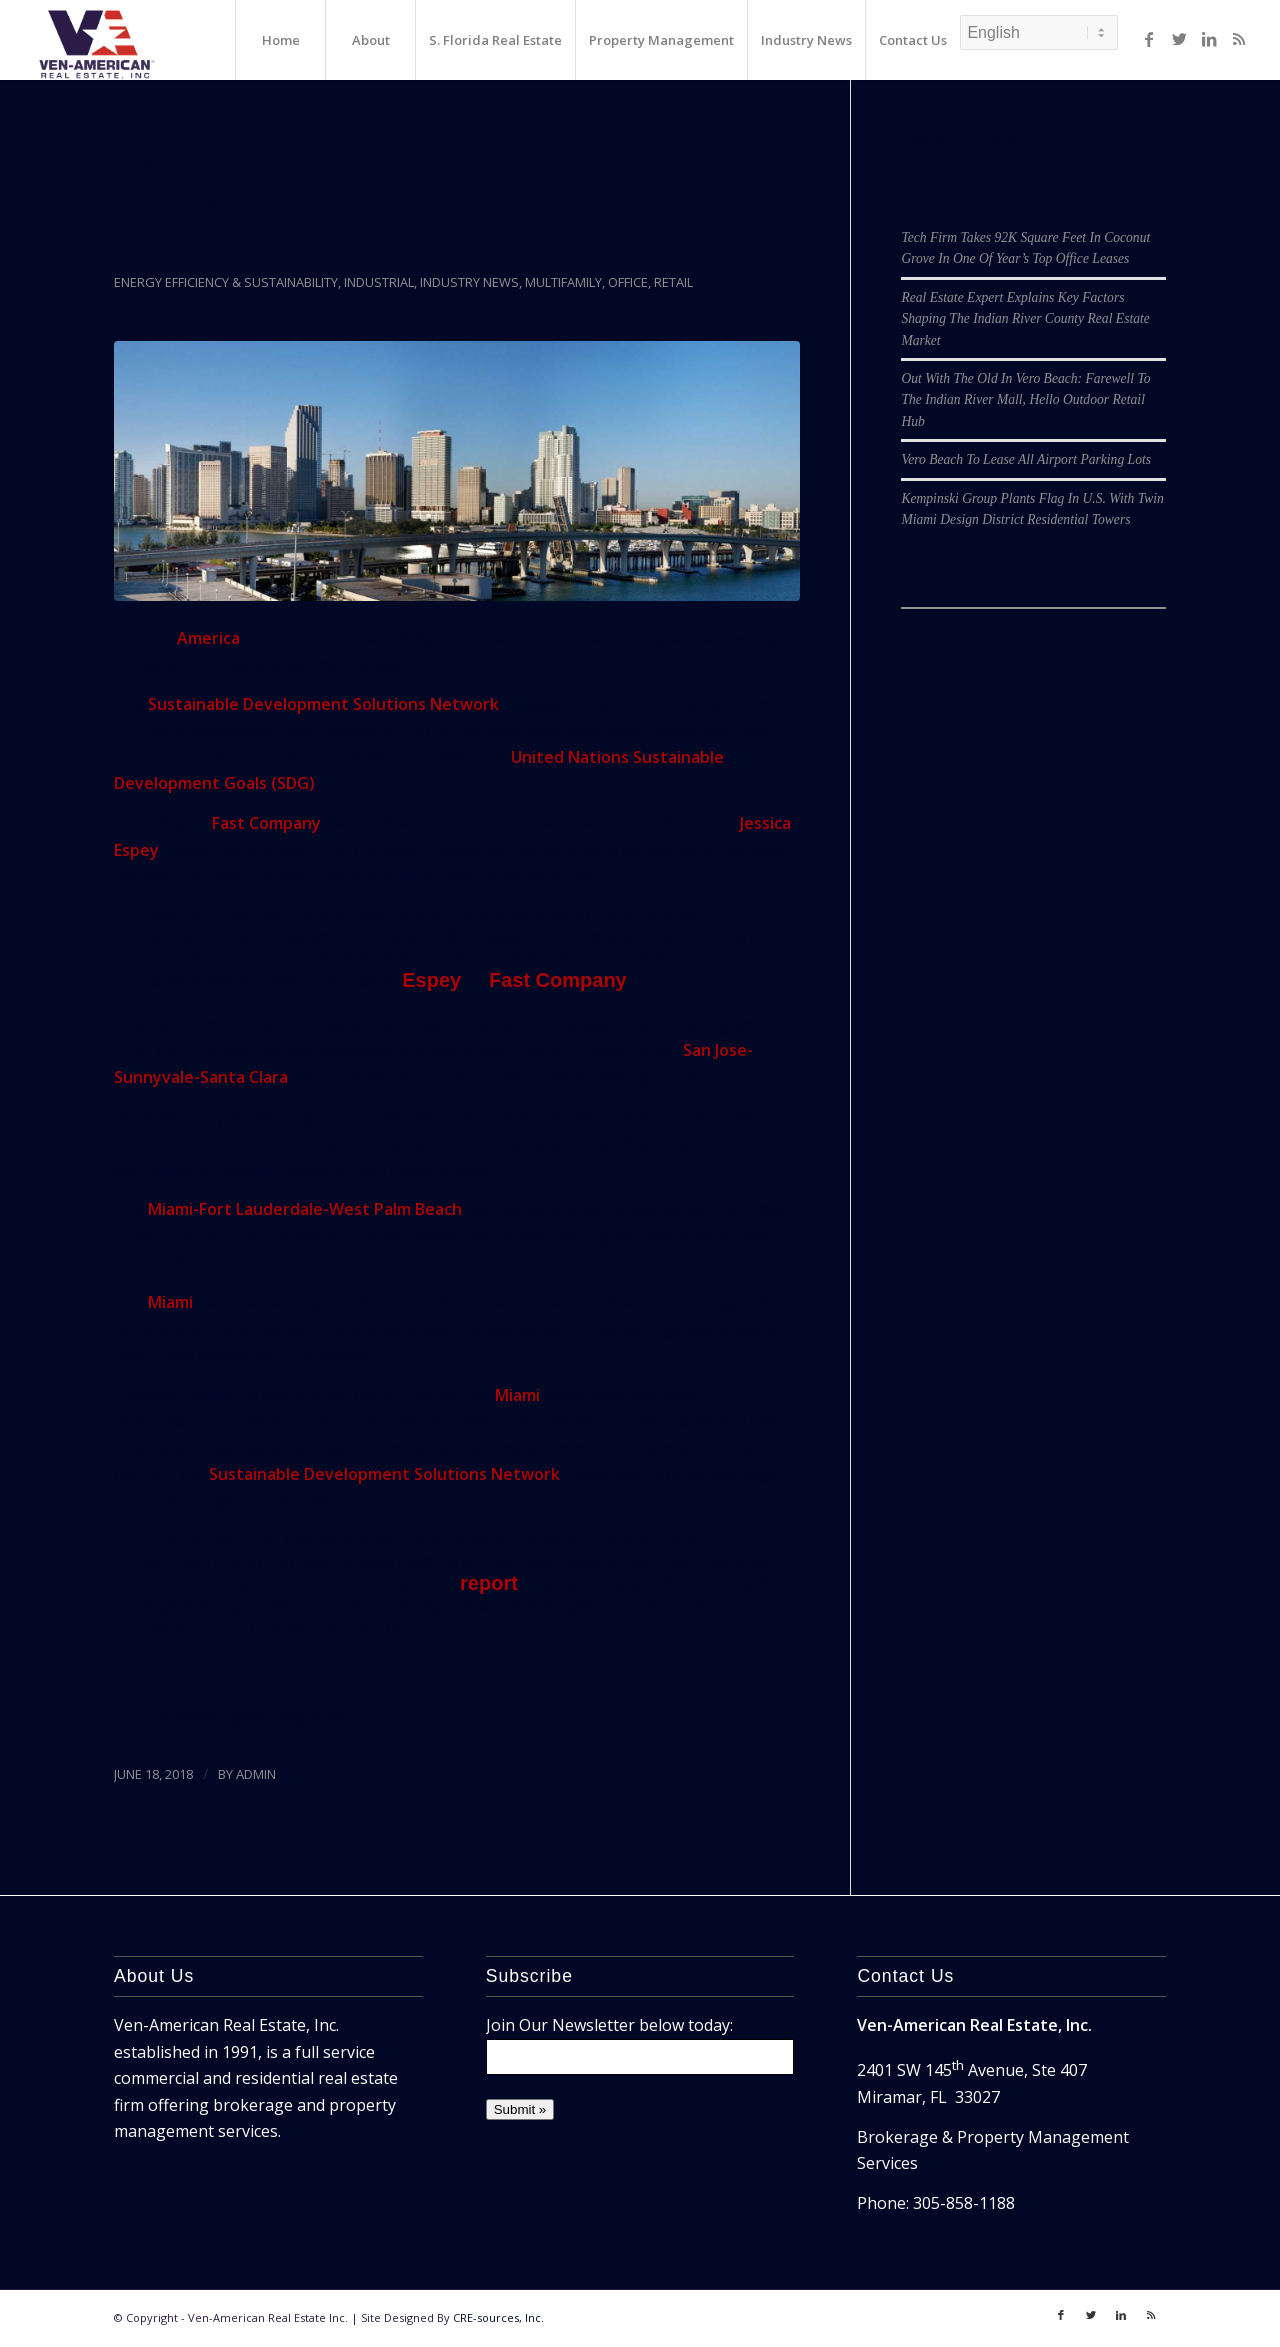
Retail (673, 282)
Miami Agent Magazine (260, 1717)
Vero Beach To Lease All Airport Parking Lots (1026, 459)
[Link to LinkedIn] (1209, 39)
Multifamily (563, 282)
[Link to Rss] (1239, 39)
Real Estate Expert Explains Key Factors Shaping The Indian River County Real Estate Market (1025, 319)
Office (628, 282)
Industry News (469, 282)
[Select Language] (1039, 32)
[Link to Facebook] (1149, 39)
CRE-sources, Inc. (498, 2317)
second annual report (672, 704)
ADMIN (256, 1774)
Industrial (379, 282)
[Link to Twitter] (1179, 39)
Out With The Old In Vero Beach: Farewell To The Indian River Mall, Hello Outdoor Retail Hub (1025, 400)
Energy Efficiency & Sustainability (226, 282)
